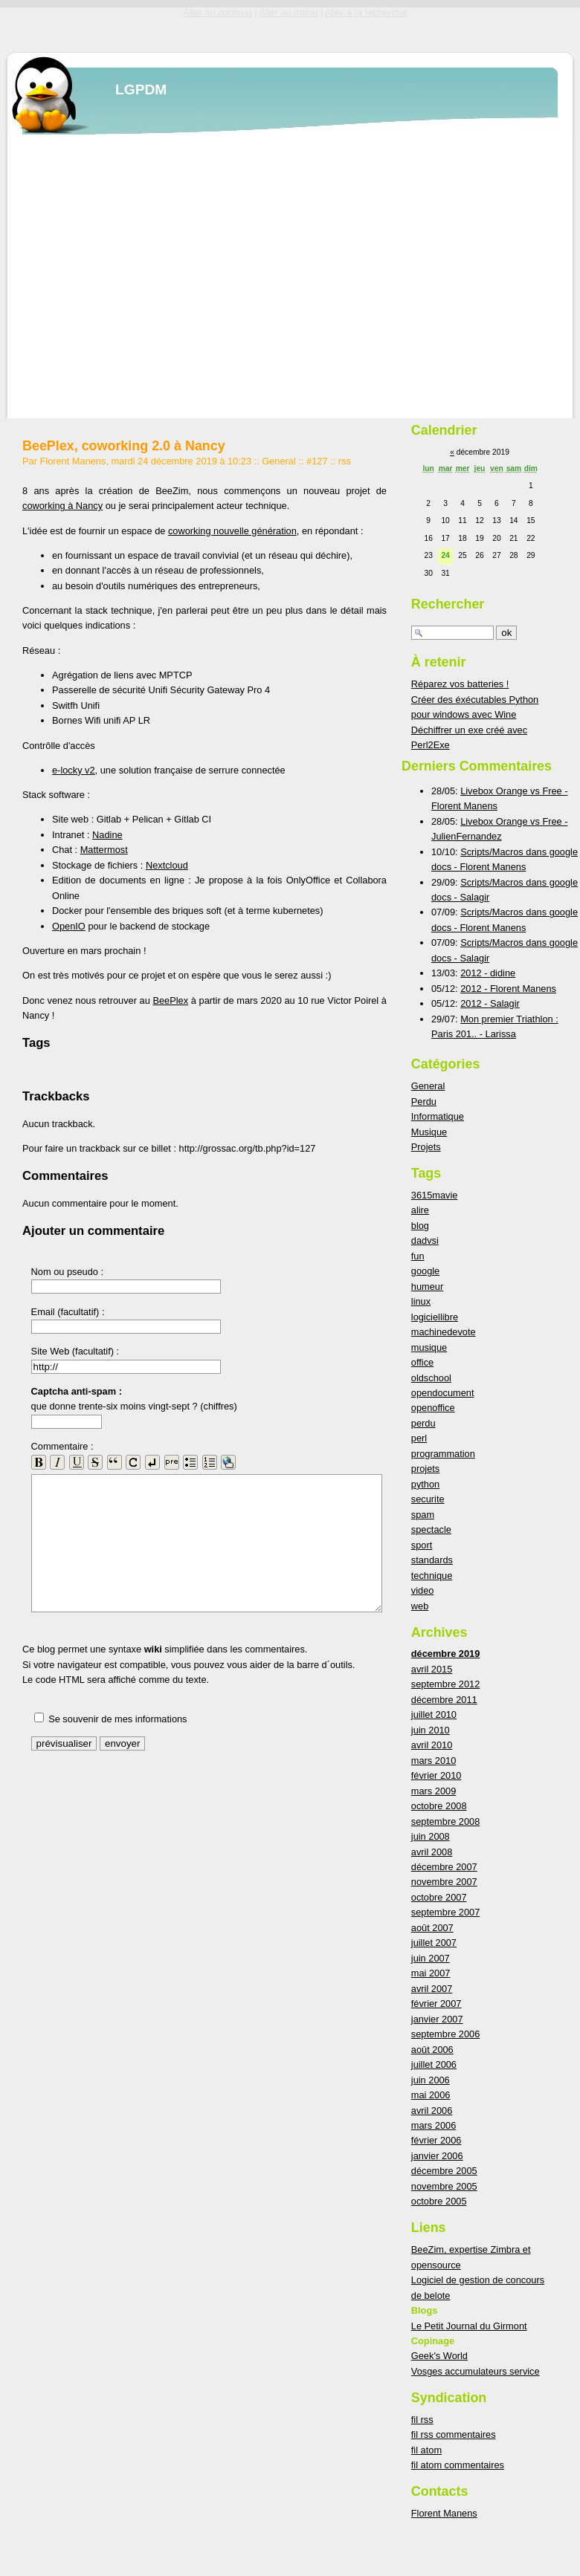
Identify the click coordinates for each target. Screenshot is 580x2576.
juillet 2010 (434, 1714)
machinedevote (443, 1331)
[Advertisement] (139, 273)
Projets (426, 1146)
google (425, 1270)
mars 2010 (433, 1760)
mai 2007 (431, 1973)
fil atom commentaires (457, 2464)
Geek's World (439, 2355)
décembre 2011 (444, 1699)
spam (422, 1514)
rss (344, 461)
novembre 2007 (444, 1881)
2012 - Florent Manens (508, 988)
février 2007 (436, 2003)
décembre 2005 (444, 2170)
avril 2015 (432, 1669)
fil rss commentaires (453, 2434)
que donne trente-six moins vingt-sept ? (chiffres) (134, 1399)
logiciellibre (434, 1317)
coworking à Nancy (62, 505)
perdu (423, 1423)
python (425, 1484)
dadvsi (425, 1240)
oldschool (431, 1377)
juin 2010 (430, 1730)
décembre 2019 (445, 1653)
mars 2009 (433, 1791)
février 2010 (436, 1775)
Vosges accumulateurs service (475, 2371)
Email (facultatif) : (68, 1311)
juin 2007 (430, 1958)
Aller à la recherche (366, 12)
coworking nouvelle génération (232, 530)
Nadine (107, 834)
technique (432, 1575)
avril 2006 (432, 2110)
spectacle (431, 1529)
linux (421, 1301)
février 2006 (436, 2140)
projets (425, 1468)
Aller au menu (288, 12)
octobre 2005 (439, 2201)
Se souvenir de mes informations (117, 1719)
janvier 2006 (437, 2155)
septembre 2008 (445, 1821)
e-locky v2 (73, 770)
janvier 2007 (437, 2019)
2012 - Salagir (490, 1003)
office (422, 1362)
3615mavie (434, 1195)
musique (429, 1347)
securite (428, 1499)
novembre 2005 (444, 2186)
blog (420, 1225)
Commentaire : (62, 1446)
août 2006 (432, 2049)
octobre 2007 (439, 1897)
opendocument (442, 1392)
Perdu (423, 1101)
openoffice (433, 1407)
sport (421, 1545)
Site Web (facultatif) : (75, 1351)
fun (418, 1256)
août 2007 (432, 1927)
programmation (443, 1453)
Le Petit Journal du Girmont (469, 2326)
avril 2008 (432, 1852)
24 (445, 555)
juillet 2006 (434, 2064)
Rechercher (448, 604)
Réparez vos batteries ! (460, 684)
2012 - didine (487, 973)
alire (420, 1210)
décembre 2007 (444, 1866)
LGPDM (141, 89)
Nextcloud (167, 865)
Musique (429, 1132)
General (279, 461)
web (419, 1606)
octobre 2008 (439, 1805)
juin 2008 (430, 1836)
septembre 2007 (445, 1912)
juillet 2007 (434, 1942)
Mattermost (104, 849)
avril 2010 (432, 1745)
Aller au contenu (217, 12)
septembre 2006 (445, 2034)
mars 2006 (433, 2125)
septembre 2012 (445, 1684)
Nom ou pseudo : (67, 1271)
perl (419, 1438)
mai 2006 (431, 2094)
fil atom (426, 2450)
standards (432, 1560)
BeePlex (170, 1000)
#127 (316, 461)
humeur (427, 1286)
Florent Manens (444, 2513)
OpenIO (69, 926)
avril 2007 (432, 1988)
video (422, 1590)
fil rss (422, 2419)
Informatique (437, 1116)
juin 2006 (430, 2080)
